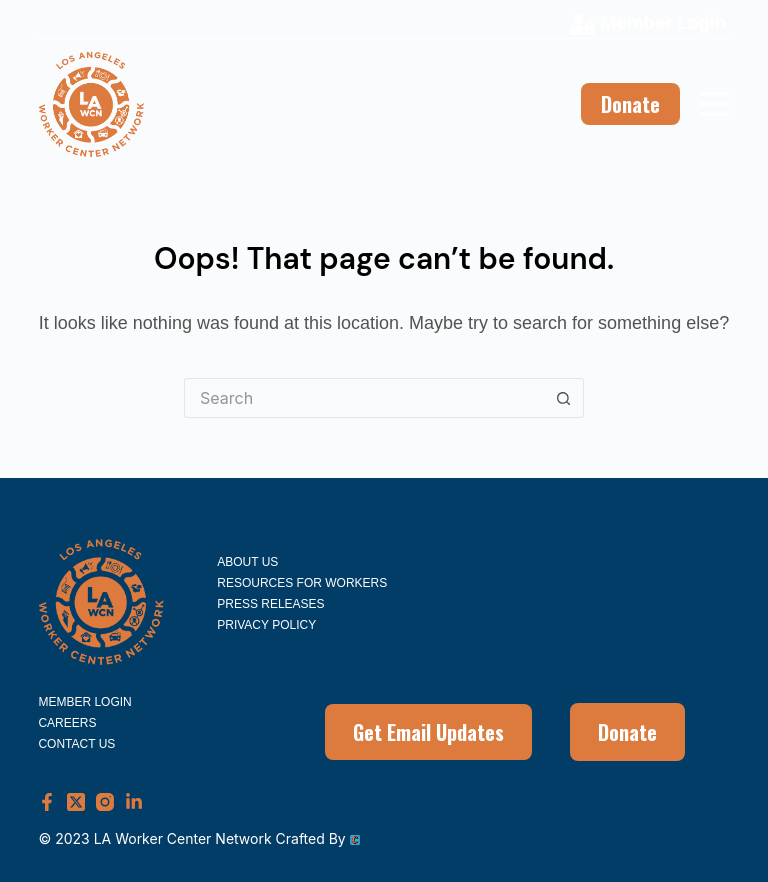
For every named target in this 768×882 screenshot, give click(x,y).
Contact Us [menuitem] (76, 744)
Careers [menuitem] (67, 723)
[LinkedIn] (134, 802)
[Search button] (564, 398)
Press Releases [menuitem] (270, 604)
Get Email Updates (428, 732)
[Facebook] (47, 802)
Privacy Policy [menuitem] (266, 625)
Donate (630, 104)
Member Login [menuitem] (84, 702)
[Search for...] (364, 398)
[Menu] (715, 104)
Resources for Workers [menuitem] (302, 583)
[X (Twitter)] (76, 802)
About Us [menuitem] (247, 562)
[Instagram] (105, 802)
